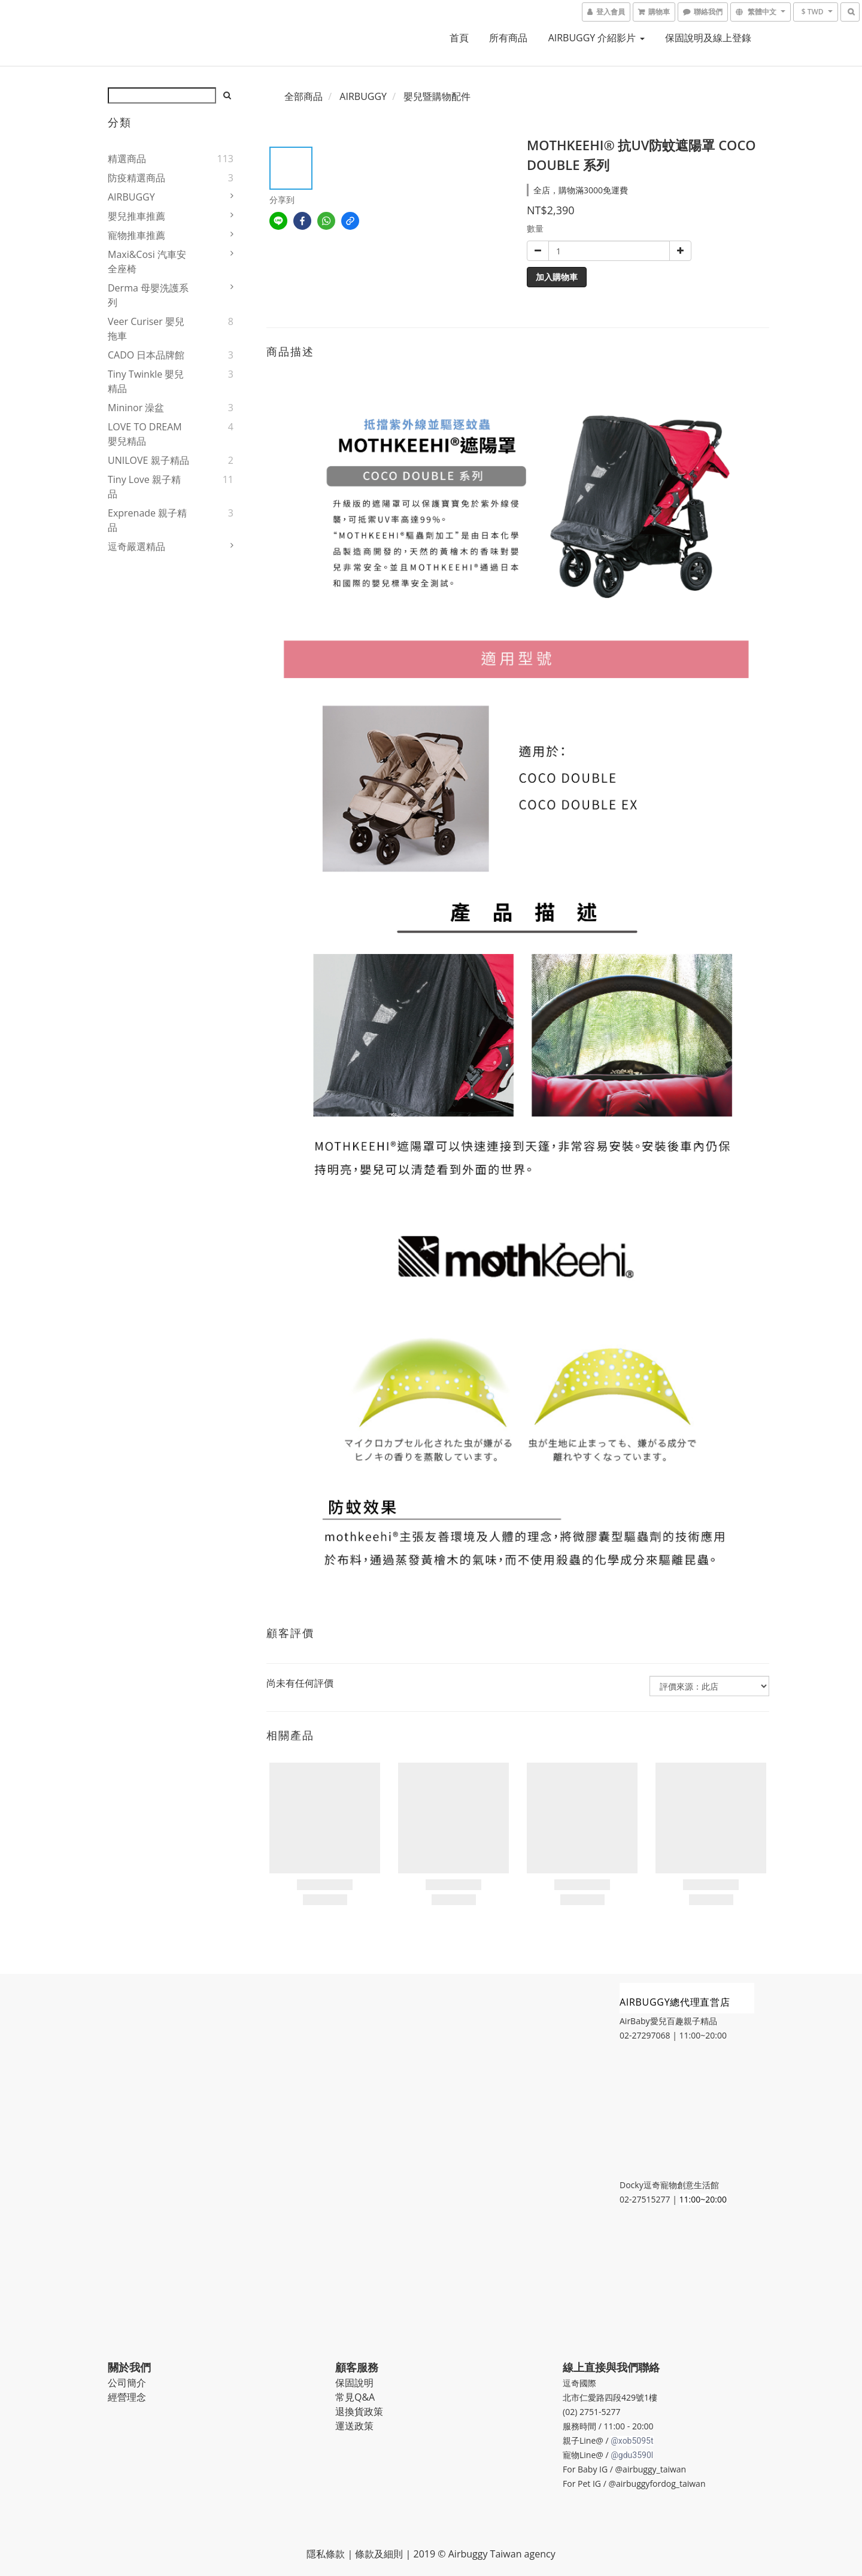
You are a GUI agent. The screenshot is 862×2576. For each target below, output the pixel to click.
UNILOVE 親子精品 (148, 460)
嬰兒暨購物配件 (437, 96)
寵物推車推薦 (136, 235)
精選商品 (127, 158)
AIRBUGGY (131, 196)
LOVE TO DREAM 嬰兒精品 (145, 434)
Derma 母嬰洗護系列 (148, 295)
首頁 (459, 37)
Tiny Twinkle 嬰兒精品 (146, 381)
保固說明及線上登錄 (708, 37)
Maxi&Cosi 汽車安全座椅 (147, 261)
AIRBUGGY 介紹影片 (596, 37)
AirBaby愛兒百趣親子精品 (668, 2021)
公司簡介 (127, 2382)
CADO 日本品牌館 (146, 355)
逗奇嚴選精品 (136, 546)
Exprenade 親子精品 (147, 520)
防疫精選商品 (136, 177)
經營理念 (127, 2397)
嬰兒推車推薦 (136, 216)
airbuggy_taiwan (654, 2469)
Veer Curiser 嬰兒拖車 (146, 328)
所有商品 (508, 37)
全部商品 (303, 96)
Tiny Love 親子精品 (144, 486)
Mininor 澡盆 (136, 407)
